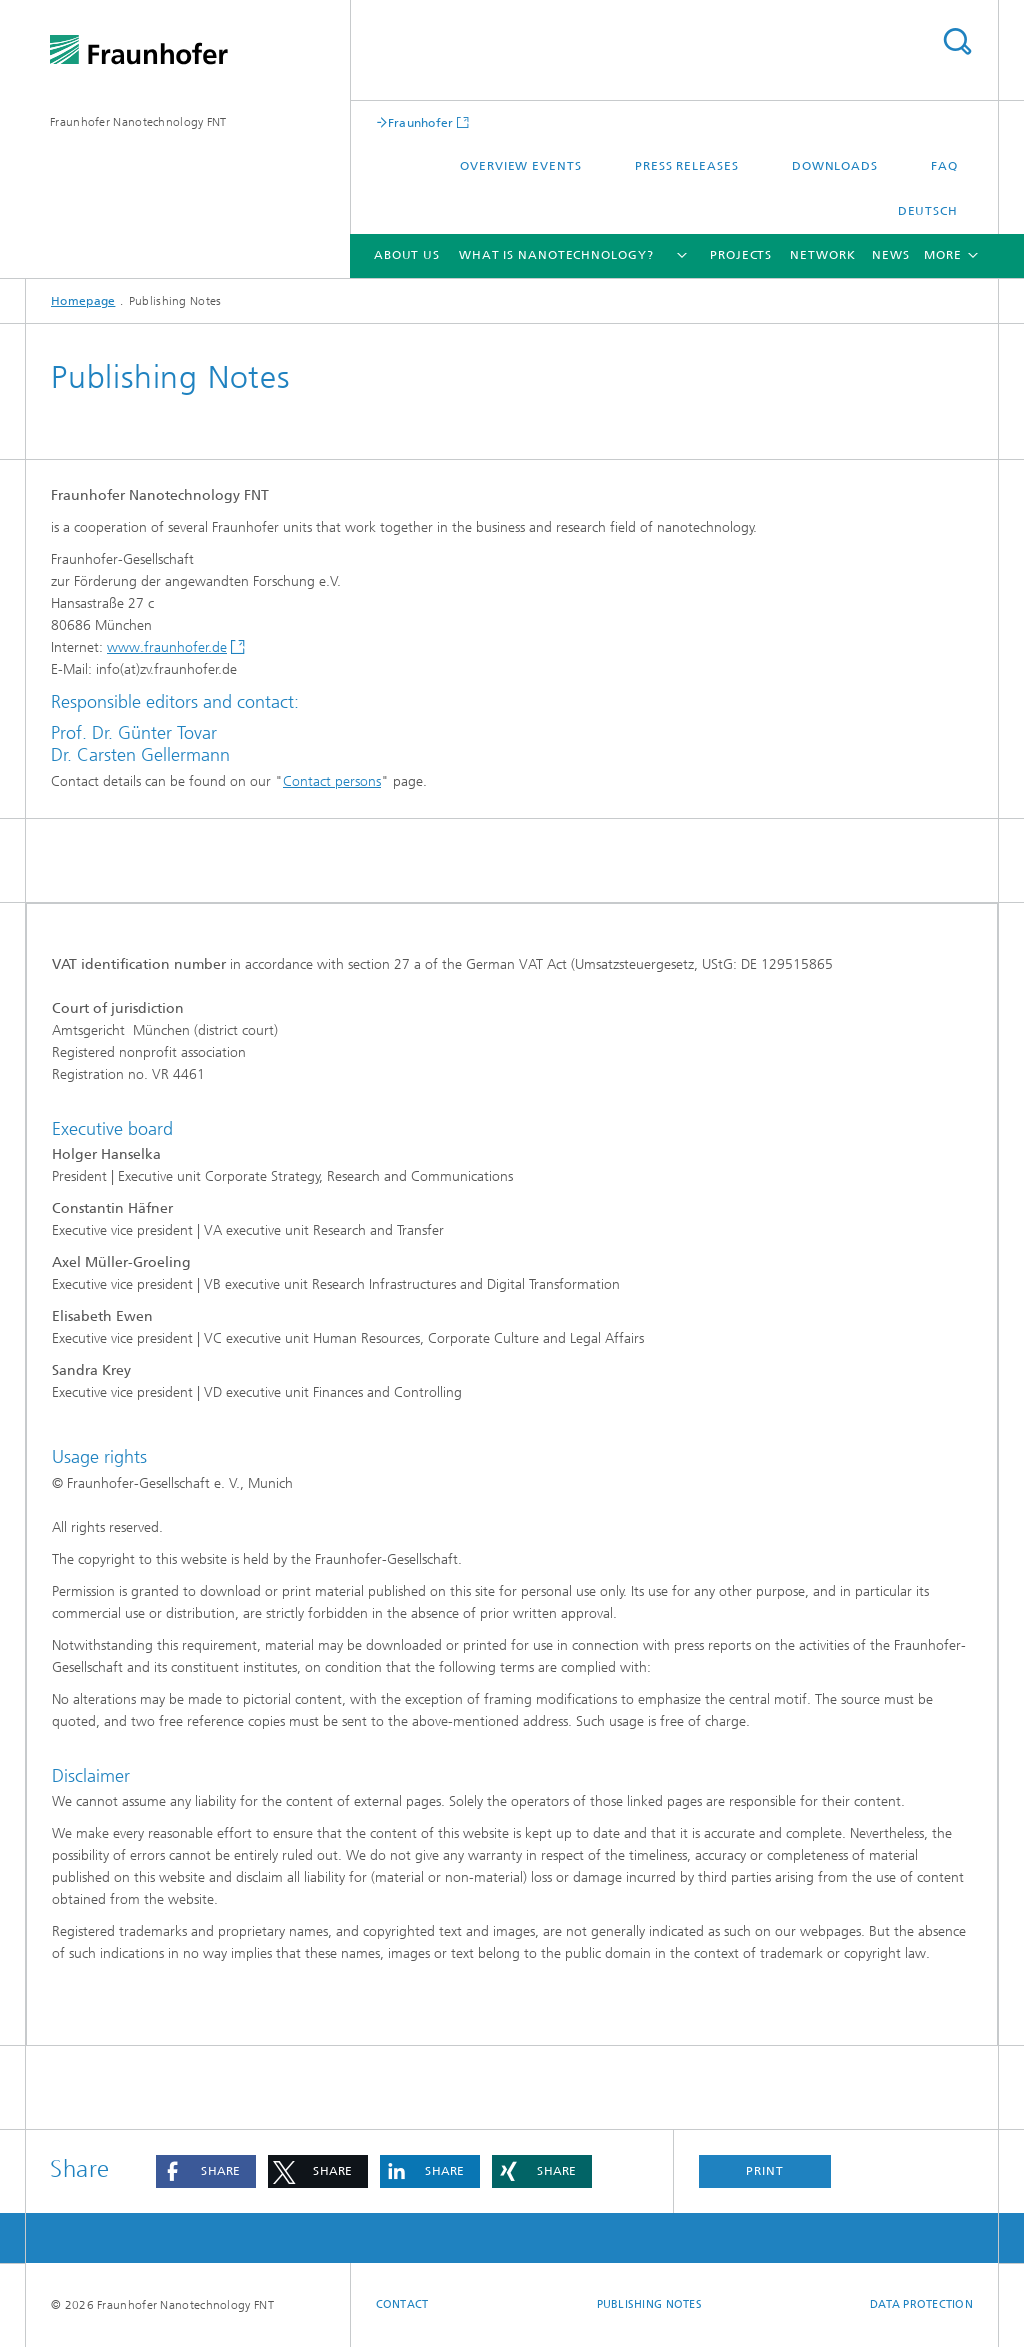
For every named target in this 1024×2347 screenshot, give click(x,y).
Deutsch (928, 211)
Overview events (521, 166)
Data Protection (921, 2304)
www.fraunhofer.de (167, 647)
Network (822, 255)
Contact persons (332, 781)
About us (407, 255)
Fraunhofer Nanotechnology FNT (138, 122)
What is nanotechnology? (556, 255)
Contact (402, 2304)
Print (765, 2171)
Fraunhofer (421, 122)
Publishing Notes (649, 2304)
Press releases (687, 166)
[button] (206, 2171)
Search (957, 41)
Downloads (835, 166)
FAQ (944, 166)
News (891, 255)
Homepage (83, 301)
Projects (741, 255)
